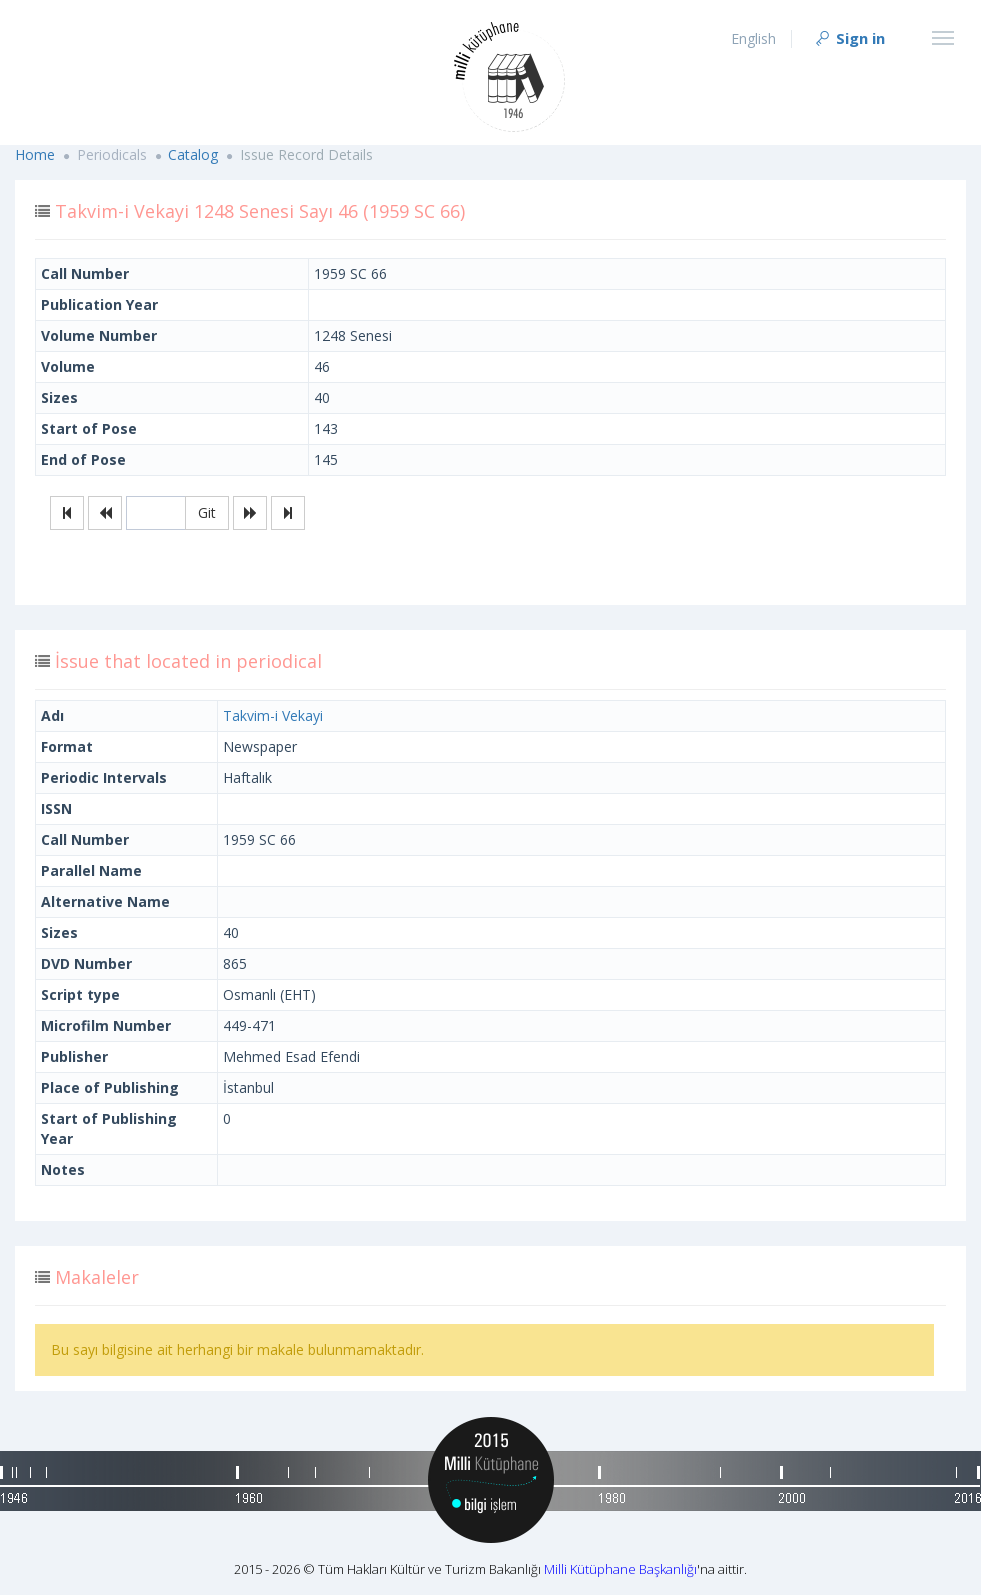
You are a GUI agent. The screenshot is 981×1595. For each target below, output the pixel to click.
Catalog (193, 154)
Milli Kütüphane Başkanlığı (620, 1569)
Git (207, 512)
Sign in (849, 38)
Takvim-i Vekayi (273, 715)
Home (35, 154)
